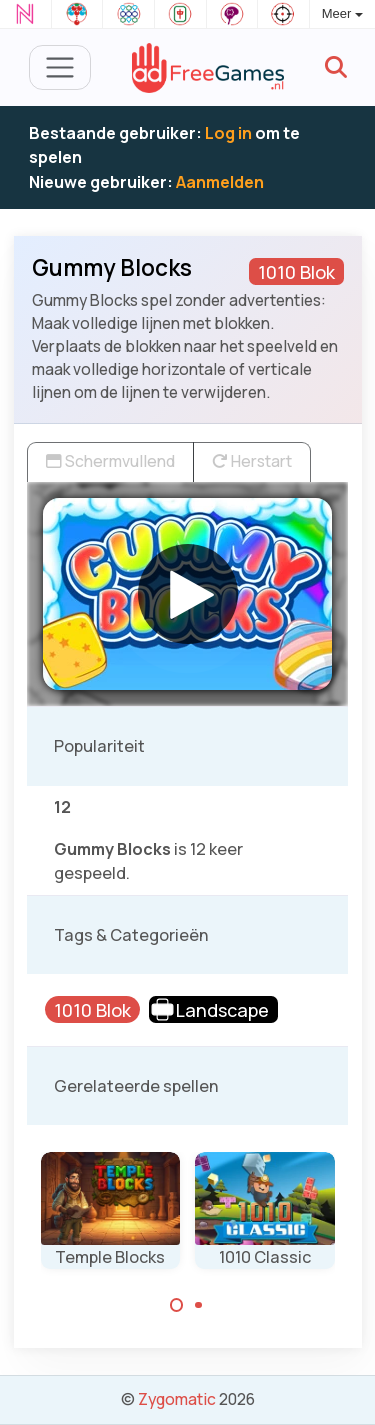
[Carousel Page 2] (199, 1305)
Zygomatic (177, 1399)
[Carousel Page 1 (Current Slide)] (177, 1305)
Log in (228, 133)
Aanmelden (220, 182)
